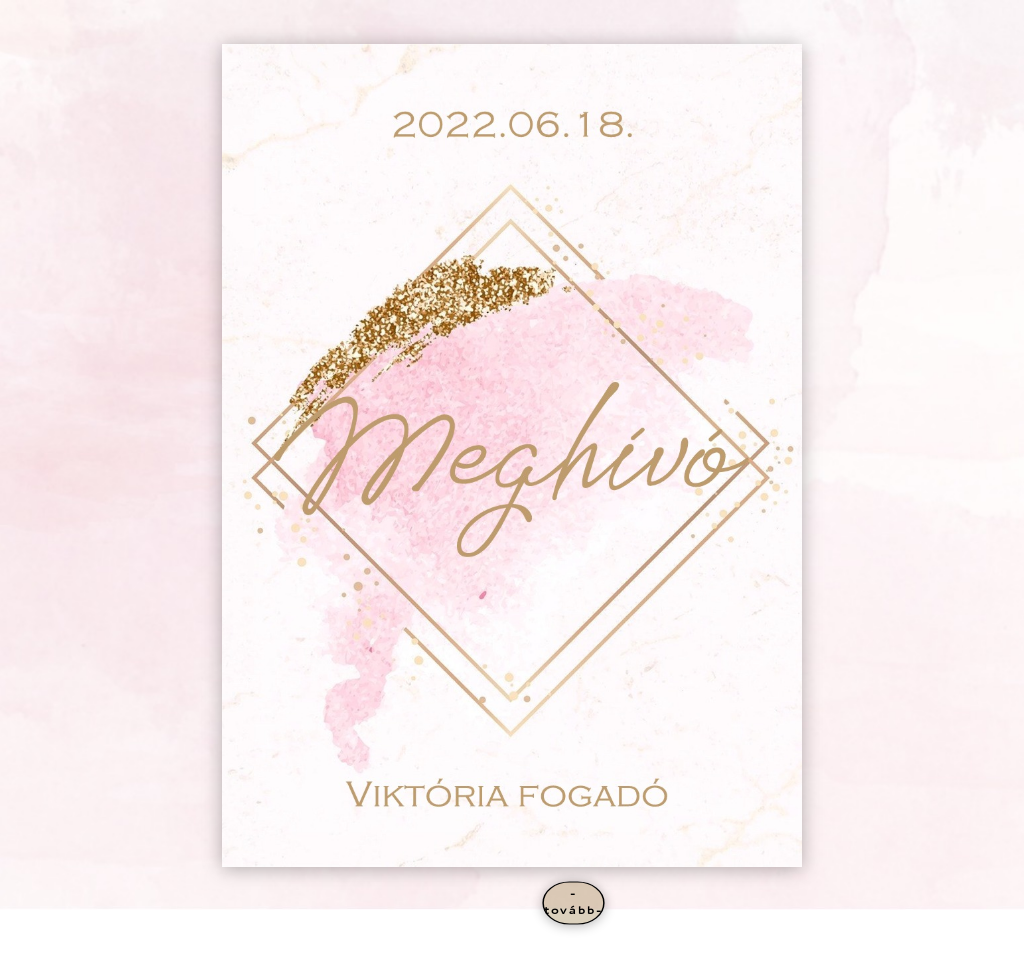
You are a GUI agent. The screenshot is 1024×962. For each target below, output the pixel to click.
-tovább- (573, 902)
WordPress (293, 943)
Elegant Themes (178, 943)
